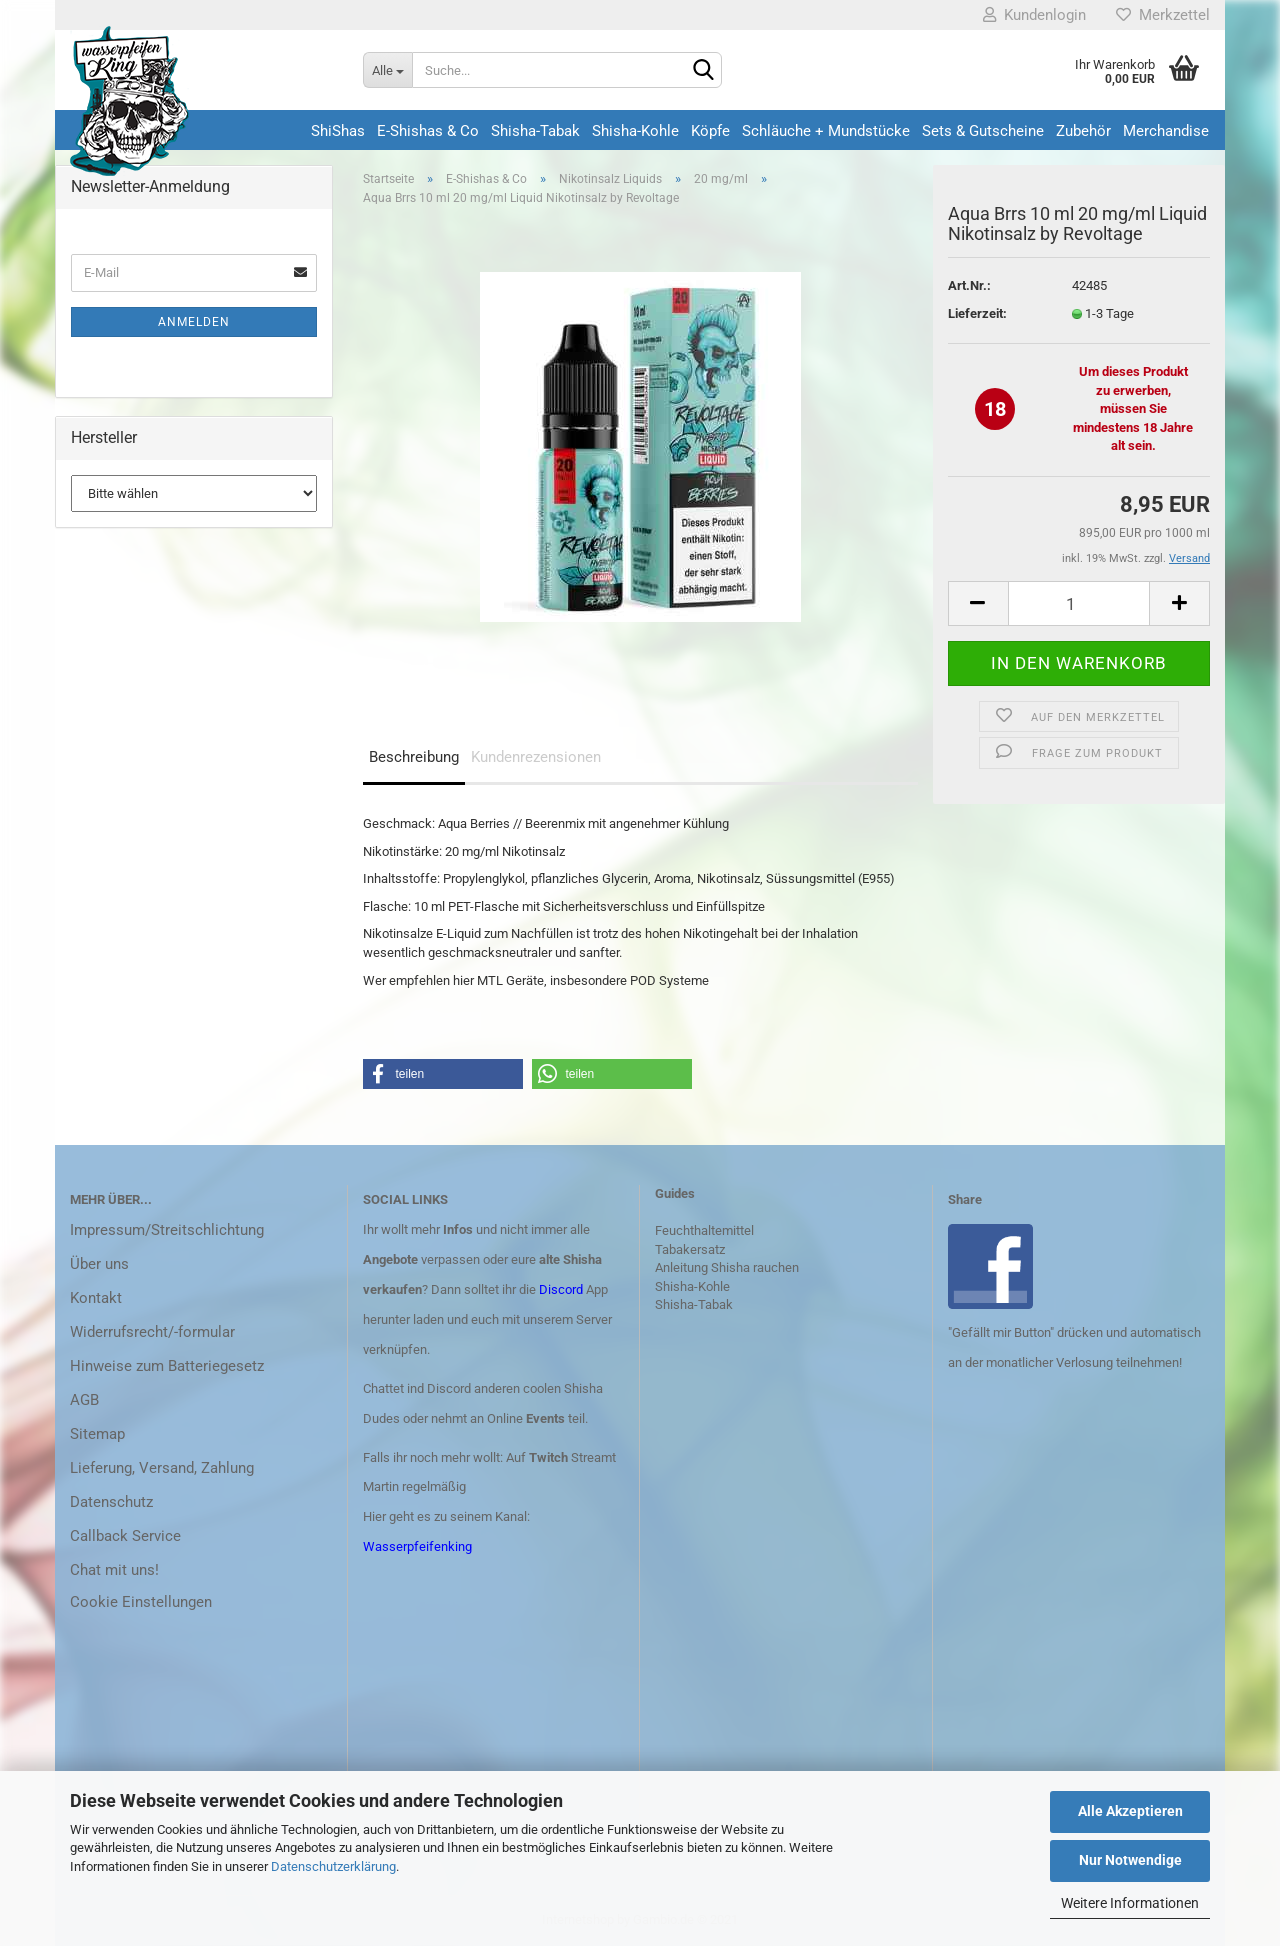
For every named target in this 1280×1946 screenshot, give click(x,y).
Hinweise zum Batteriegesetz (167, 1366)
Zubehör (1083, 131)
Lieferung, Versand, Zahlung (162, 1468)
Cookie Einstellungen (141, 1602)
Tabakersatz (690, 1249)
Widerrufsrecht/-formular (152, 1332)
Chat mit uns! (114, 1570)
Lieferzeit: (977, 313)
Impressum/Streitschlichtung (167, 1230)
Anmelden (194, 322)
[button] (443, 1074)
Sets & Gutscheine (983, 131)
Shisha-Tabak (535, 131)
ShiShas (338, 131)
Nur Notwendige (1130, 1860)
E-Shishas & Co (428, 131)
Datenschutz (111, 1502)
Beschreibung (414, 757)
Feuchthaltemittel (704, 1230)
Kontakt (96, 1298)
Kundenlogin (1034, 15)
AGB (84, 1400)
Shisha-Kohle (635, 131)
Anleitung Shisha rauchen (727, 1267)
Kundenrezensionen (536, 757)
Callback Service (125, 1536)
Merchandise (1166, 131)
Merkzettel (1163, 15)
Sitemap (97, 1434)
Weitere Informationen (1130, 1903)
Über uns (99, 1264)
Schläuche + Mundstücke (826, 131)
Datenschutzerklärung (333, 1866)
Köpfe (710, 131)
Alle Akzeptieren (1130, 1811)
